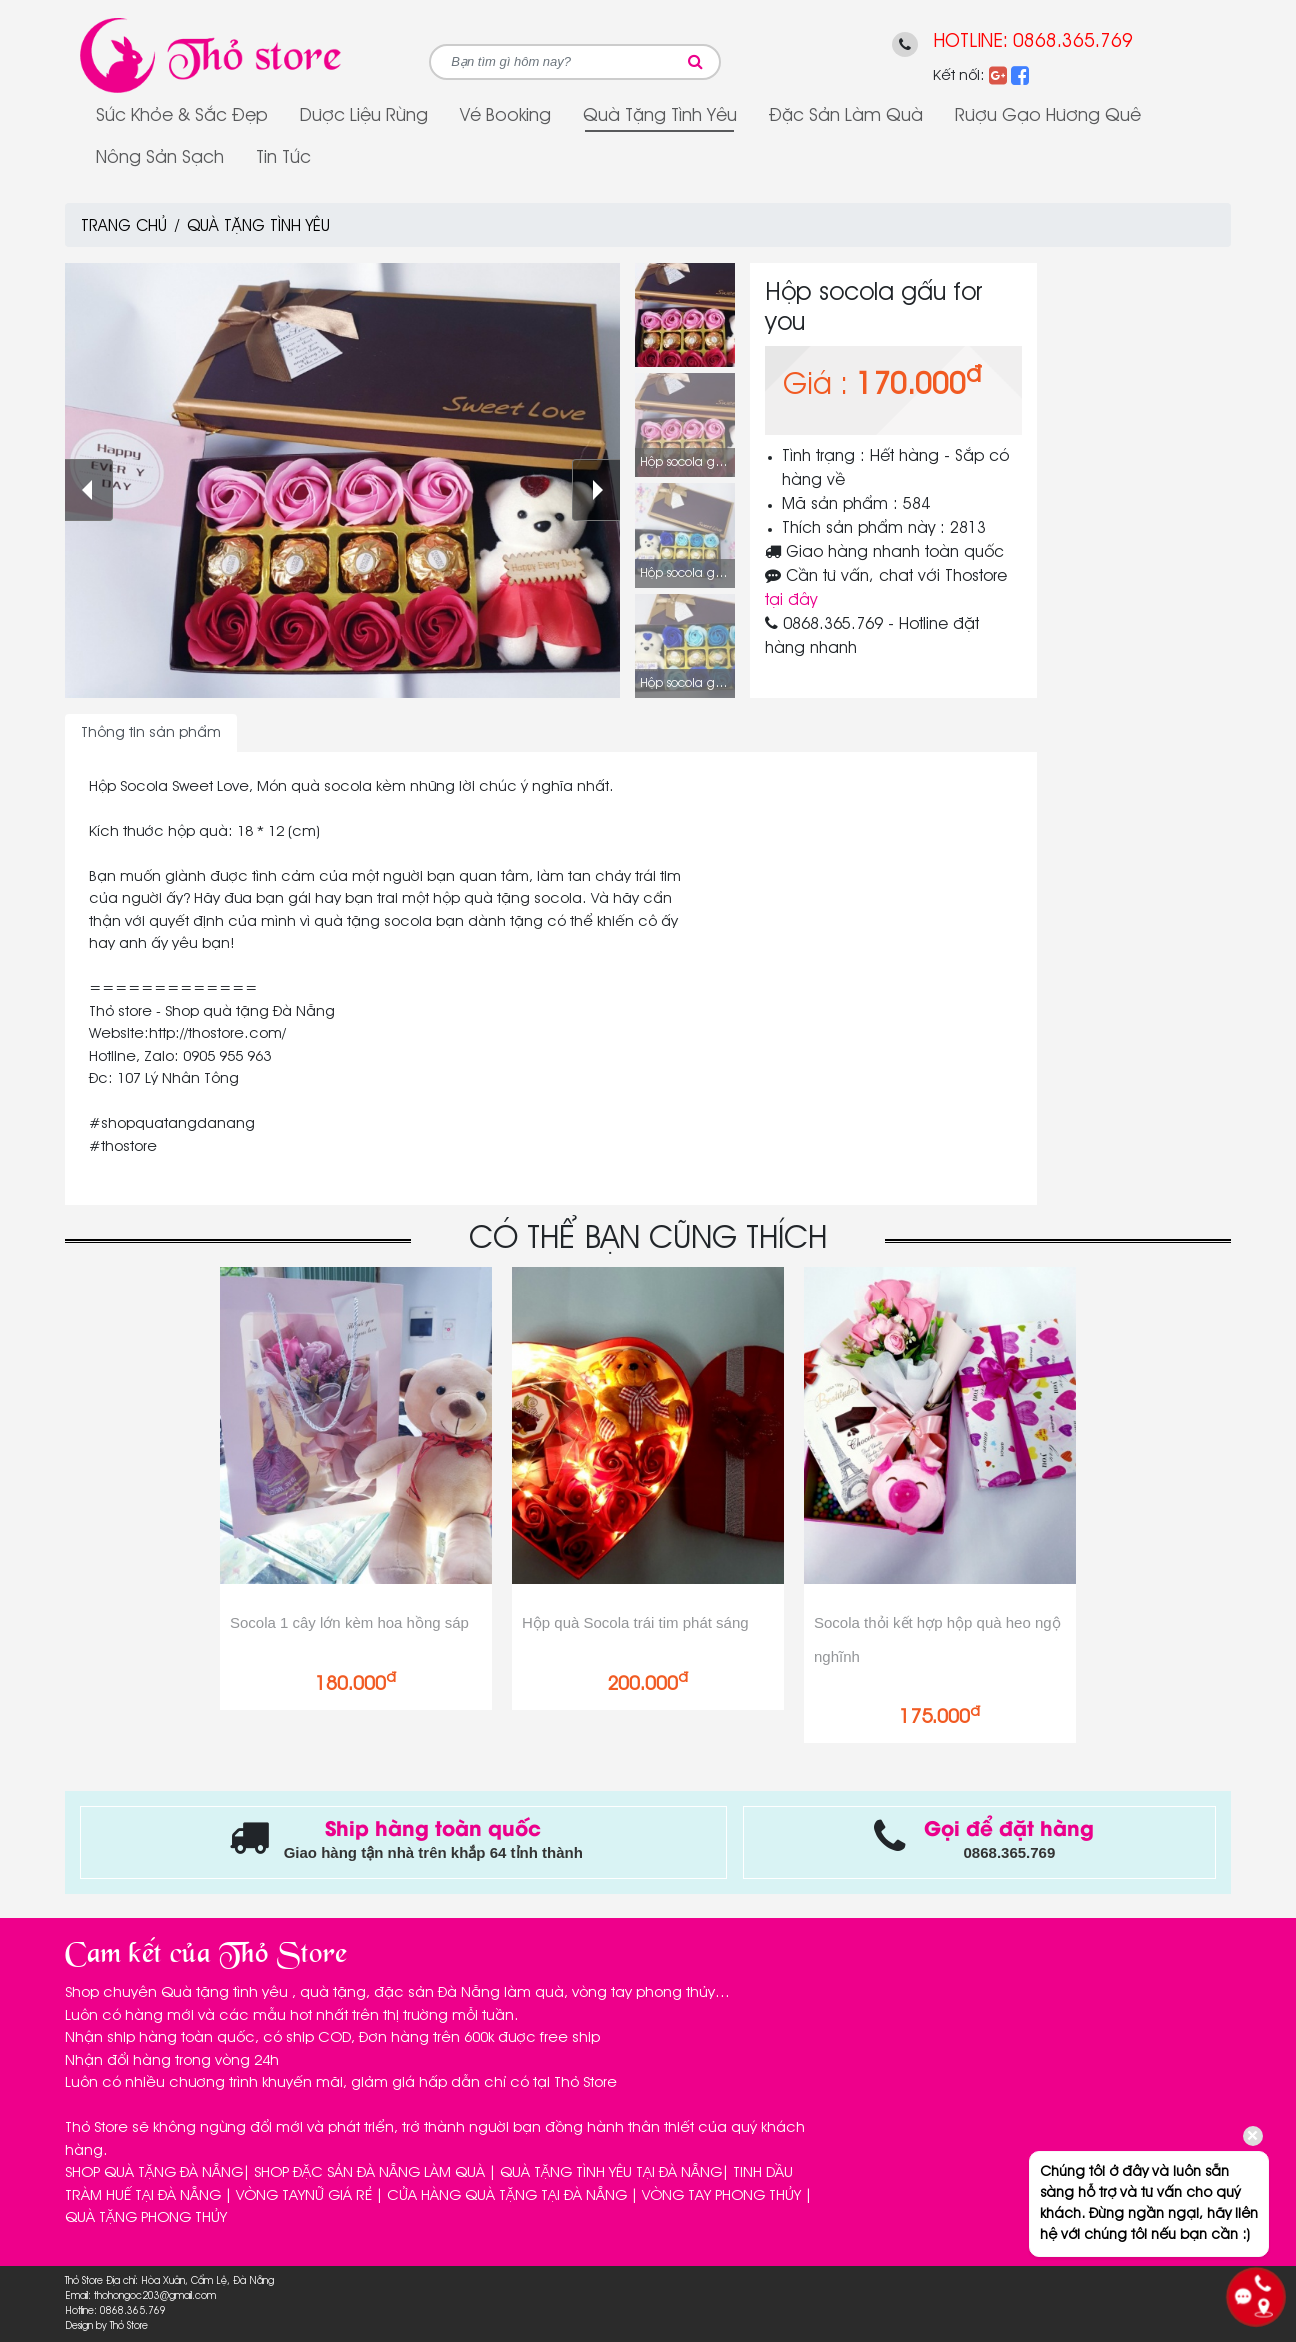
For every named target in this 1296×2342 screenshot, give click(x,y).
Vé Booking (505, 116)
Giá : (815, 386)
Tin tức (283, 158)
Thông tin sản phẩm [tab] (151, 733)
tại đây (791, 601)
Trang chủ (124, 227)
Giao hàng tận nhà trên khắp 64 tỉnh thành (433, 1852)
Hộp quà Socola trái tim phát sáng (635, 1622)
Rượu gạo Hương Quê (1048, 116)
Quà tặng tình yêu (660, 116)
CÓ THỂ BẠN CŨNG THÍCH (648, 1239)
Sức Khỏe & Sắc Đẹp (182, 116)
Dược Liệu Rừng (364, 116)
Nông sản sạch (160, 158)
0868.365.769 (1073, 41)
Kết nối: (959, 76)
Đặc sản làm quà (846, 116)
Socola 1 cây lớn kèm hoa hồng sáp (349, 1622)
